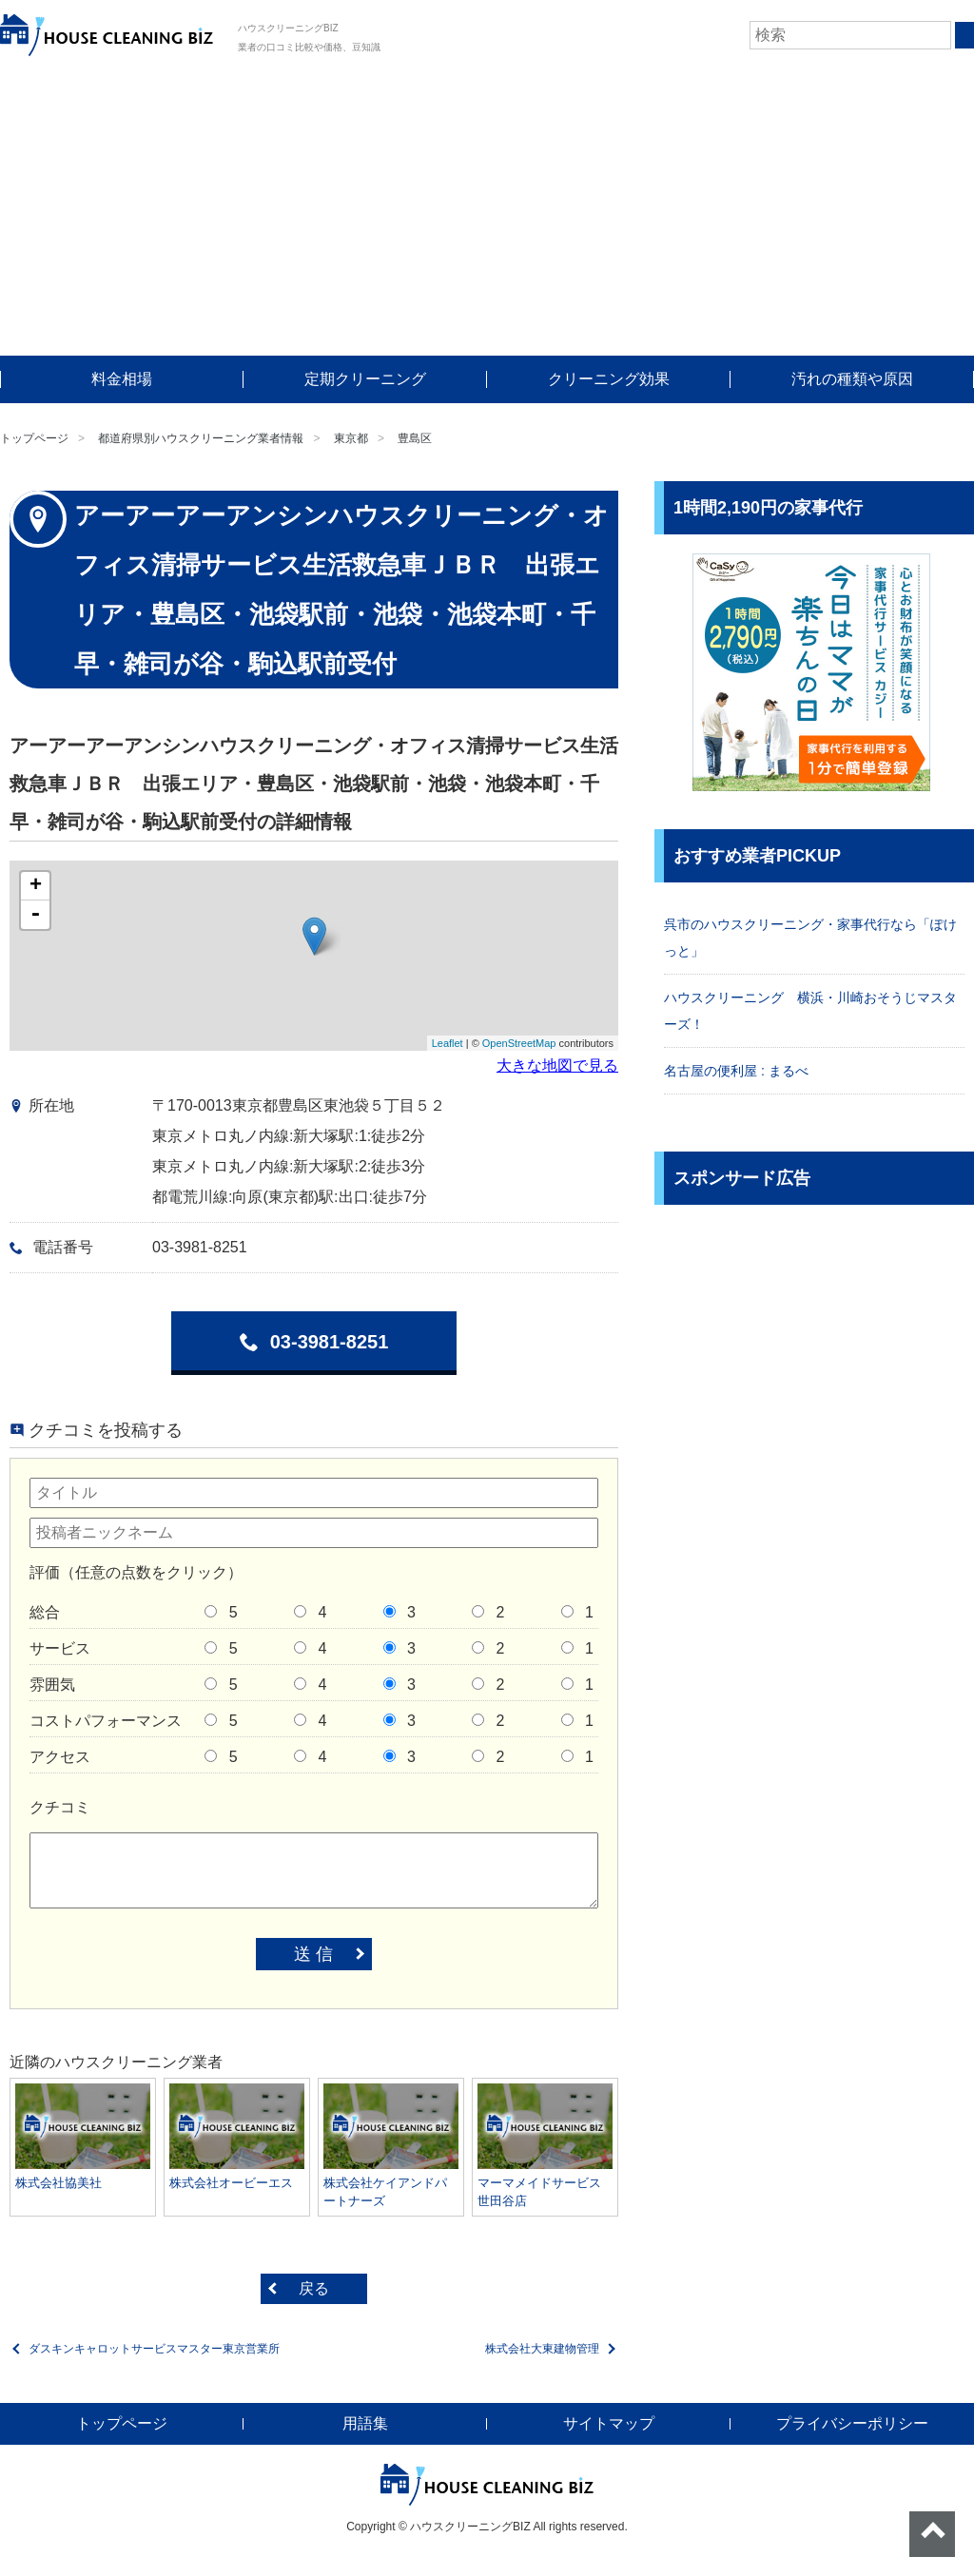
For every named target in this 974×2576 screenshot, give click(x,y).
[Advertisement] (487, 213)
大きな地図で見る (557, 1065)
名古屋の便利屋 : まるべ (736, 1070)
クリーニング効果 (609, 379)
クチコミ (59, 1807)
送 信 (313, 1954)
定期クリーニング (365, 379)
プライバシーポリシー (852, 2423)
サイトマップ (608, 2423)
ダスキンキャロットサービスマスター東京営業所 (154, 2348)
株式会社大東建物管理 (542, 2348)
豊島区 (415, 438)
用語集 (365, 2423)
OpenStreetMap (519, 1043)
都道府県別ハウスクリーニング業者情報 (200, 438)
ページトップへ (932, 2534)
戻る (314, 2288)
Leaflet (447, 1043)
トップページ (34, 438)
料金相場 (121, 379)
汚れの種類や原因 (852, 379)
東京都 (351, 438)
